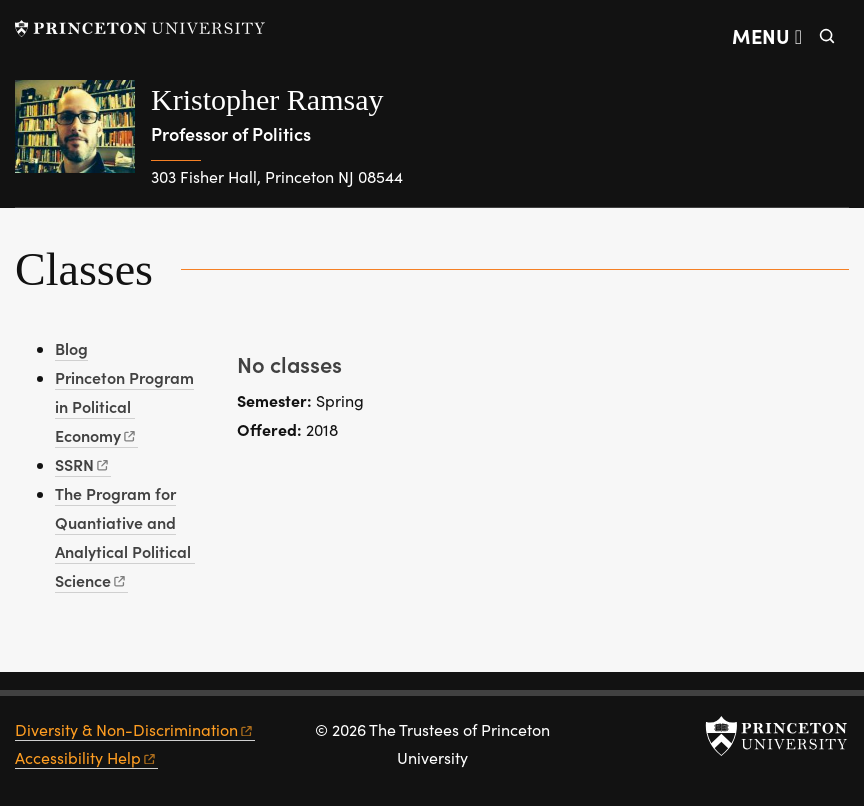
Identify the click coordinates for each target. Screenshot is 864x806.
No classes (289, 363)
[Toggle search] (827, 36)
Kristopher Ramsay (267, 99)
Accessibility (86, 757)
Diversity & (135, 729)
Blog (71, 348)
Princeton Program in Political (124, 406)
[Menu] (767, 36)
